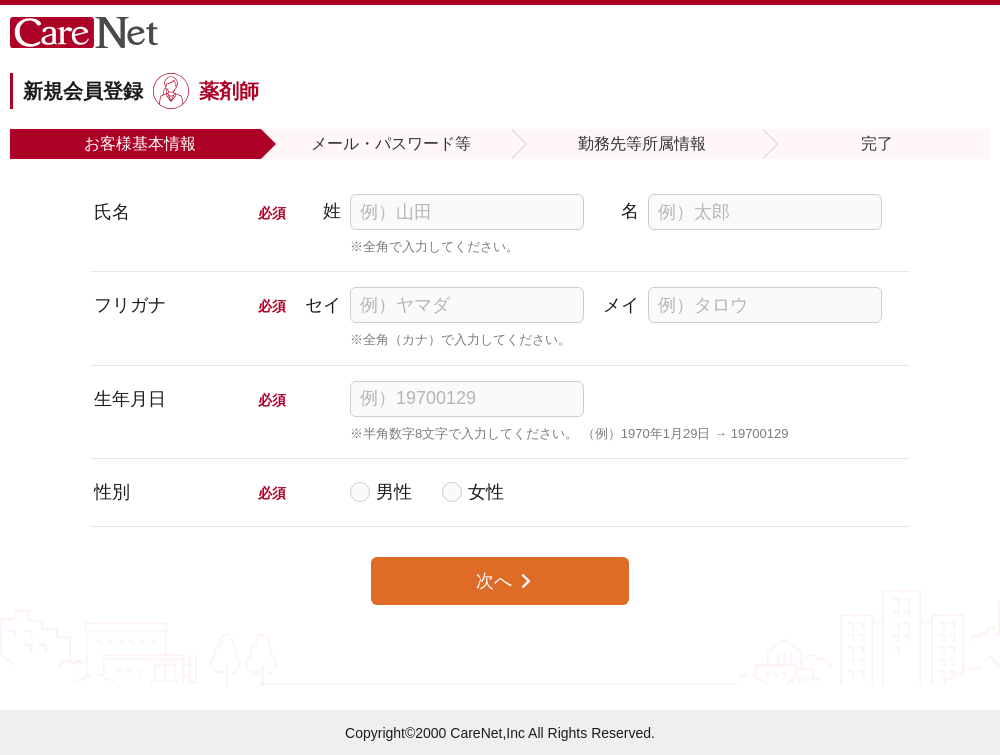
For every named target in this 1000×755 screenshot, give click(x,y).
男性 (394, 492)
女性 (486, 492)
